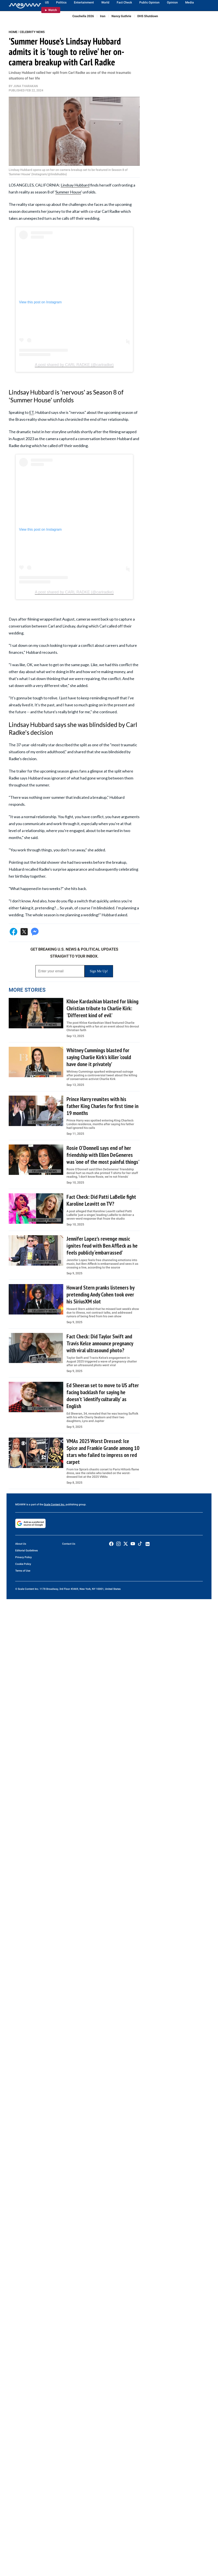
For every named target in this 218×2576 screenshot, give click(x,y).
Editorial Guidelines (26, 1550)
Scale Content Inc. (54, 1504)
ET (31, 412)
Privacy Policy (23, 1557)
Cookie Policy (23, 1563)
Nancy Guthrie (121, 16)
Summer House (68, 192)
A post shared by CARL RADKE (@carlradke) (74, 365)
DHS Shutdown (147, 16)
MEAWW (20, 1504)
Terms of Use (22, 1570)
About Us (20, 1543)
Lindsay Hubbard (75, 185)
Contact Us (68, 1543)
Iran (102, 16)
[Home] (25, 5)
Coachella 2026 (83, 16)
